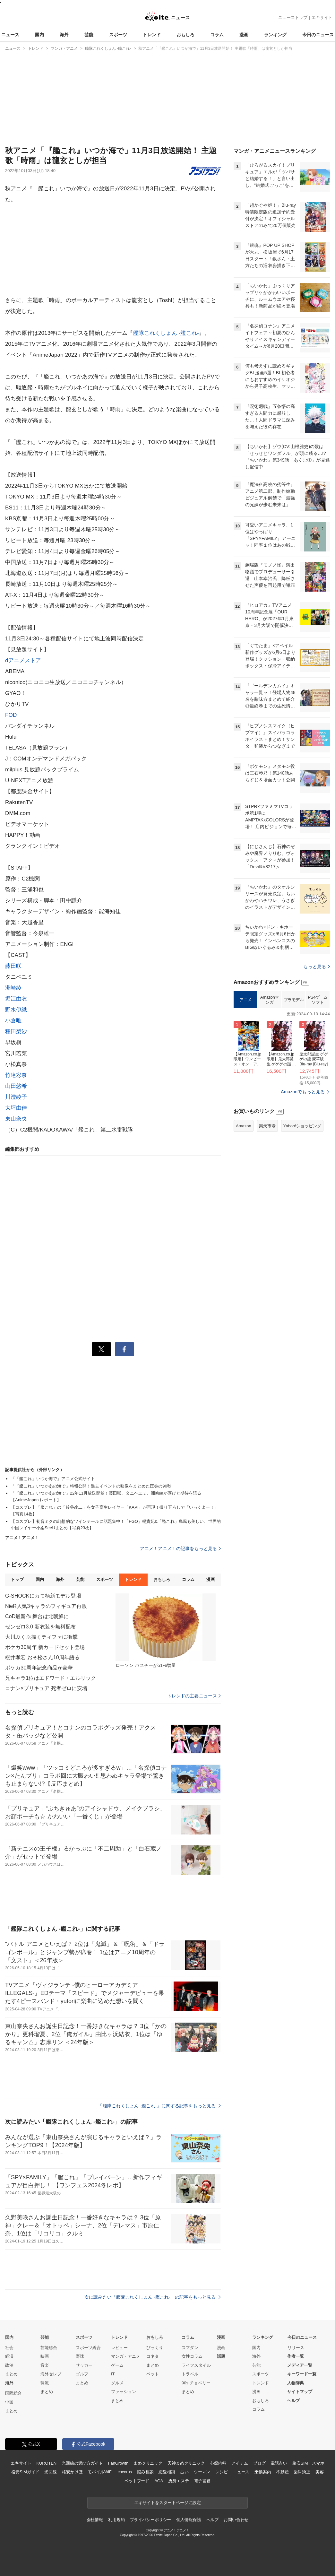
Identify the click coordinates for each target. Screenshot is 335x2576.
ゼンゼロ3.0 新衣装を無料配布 (40, 1626)
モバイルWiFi (100, 2471)
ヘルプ (293, 2400)
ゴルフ (82, 2374)
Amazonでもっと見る (303, 1091)
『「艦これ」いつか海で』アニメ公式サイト (53, 1478)
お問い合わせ (236, 2519)
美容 (319, 2471)
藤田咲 (13, 966)
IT (113, 2374)
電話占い (279, 2463)
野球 (80, 2356)
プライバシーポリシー (150, 2519)
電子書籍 (202, 2480)
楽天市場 (267, 1125)
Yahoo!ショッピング (302, 1125)
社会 (9, 2347)
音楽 (44, 2365)
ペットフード (137, 2480)
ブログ (259, 2463)
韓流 (44, 2383)
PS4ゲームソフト (317, 1000)
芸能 (88, 34)
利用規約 (116, 2519)
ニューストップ (292, 17)
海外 (64, 34)
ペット (152, 2374)
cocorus (124, 2471)
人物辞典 (295, 2383)
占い (184, 2471)
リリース (296, 2347)
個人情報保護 (188, 2519)
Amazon (243, 1125)
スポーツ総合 (88, 2347)
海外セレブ (50, 2374)
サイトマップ (299, 2391)
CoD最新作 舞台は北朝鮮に (37, 1616)
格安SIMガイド (25, 2471)
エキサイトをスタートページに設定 (167, 2502)
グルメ (117, 2383)
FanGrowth (118, 2463)
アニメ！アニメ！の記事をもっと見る (180, 1548)
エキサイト (322, 17)
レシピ (221, 2471)
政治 (9, 2365)
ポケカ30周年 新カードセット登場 (45, 1647)
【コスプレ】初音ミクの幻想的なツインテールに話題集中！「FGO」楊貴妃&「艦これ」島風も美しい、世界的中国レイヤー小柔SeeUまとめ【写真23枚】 (116, 1525)
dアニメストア (23, 660)
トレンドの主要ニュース (194, 1696)
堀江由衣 (16, 999)
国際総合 (13, 2393)
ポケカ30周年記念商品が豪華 (39, 1667)
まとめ (11, 2374)
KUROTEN (46, 2463)
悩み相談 (145, 2471)
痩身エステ (178, 2480)
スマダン (190, 2347)
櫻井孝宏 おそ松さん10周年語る (42, 1657)
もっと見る (316, 966)
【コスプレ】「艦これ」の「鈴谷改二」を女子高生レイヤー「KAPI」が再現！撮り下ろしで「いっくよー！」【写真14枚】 (115, 1510)
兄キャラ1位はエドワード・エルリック (50, 1678)
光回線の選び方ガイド (82, 2463)
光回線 (50, 2471)
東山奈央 (16, 1119)
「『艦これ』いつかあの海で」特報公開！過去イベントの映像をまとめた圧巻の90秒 (91, 1486)
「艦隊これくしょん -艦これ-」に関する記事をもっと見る (159, 2105)
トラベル (190, 2374)
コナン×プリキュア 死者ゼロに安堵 (46, 1688)
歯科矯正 (302, 2471)
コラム (217, 34)
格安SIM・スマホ (308, 2463)
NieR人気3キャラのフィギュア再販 (46, 1606)
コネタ (152, 2356)
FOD (11, 715)
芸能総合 (48, 2347)
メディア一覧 (299, 2365)
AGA (158, 2480)
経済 (9, 2356)
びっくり (154, 2347)
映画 (44, 2356)
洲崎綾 (13, 988)
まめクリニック (147, 2463)
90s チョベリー (196, 2383)
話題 (221, 2356)
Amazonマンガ (269, 1000)
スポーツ (118, 34)
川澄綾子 (16, 1097)
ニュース (10, 34)
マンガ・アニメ (125, 2356)
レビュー (119, 2347)
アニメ (245, 999)
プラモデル (294, 999)
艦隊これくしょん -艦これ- (166, 333)
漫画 (243, 34)
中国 (9, 2401)
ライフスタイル (196, 2365)
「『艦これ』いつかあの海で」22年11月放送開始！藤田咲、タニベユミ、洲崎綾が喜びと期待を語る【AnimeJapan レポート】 (106, 1496)
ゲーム (117, 2365)
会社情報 (95, 2519)
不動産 (282, 2471)
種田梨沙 (16, 1031)
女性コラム (192, 2356)
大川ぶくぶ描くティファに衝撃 (41, 1637)
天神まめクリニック (186, 2463)
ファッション (123, 2391)
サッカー (84, 2365)
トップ (17, 1579)
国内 (39, 34)
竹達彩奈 (16, 1075)
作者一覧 (295, 2356)
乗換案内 (262, 2471)
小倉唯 (13, 1021)
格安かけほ (72, 2471)
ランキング (275, 34)
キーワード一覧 (301, 2374)
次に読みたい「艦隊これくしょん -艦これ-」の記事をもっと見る (152, 2297)
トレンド (152, 34)
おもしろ (185, 34)
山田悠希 (16, 1086)
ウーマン (202, 2471)
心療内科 (218, 2463)
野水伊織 (16, 1010)
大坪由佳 (16, 1108)
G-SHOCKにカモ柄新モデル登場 (43, 1596)
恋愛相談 (167, 2471)
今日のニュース (318, 34)
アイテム (239, 2463)
